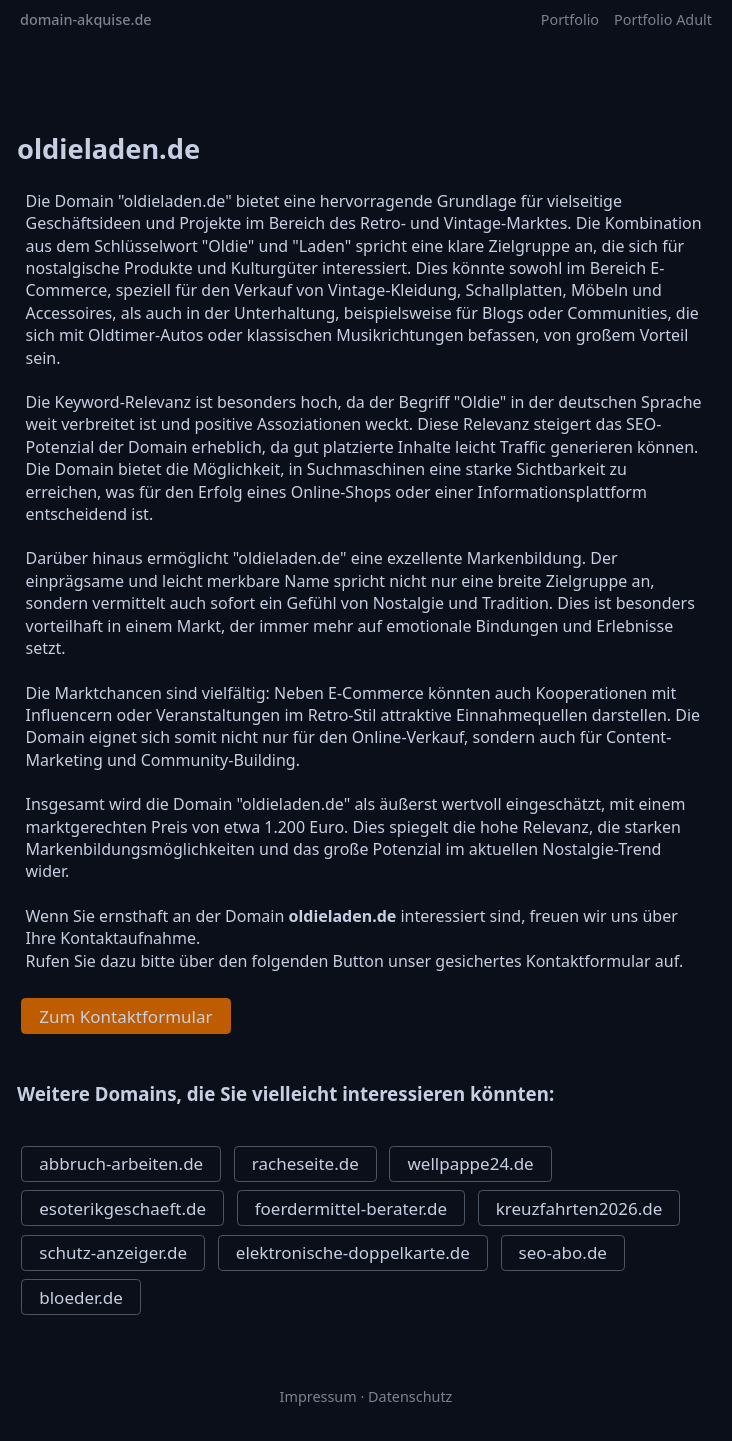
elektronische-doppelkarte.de (353, 1252)
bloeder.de (81, 1297)
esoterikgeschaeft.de (122, 1208)
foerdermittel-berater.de (351, 1208)
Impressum (318, 1396)
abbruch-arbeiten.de (121, 1163)
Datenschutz (410, 1396)
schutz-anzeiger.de (113, 1252)
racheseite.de (305, 1163)
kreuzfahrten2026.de (579, 1208)
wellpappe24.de (470, 1163)
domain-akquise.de (86, 19)
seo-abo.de (563, 1252)
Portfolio (570, 19)
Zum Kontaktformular (125, 1016)
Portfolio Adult (663, 19)
